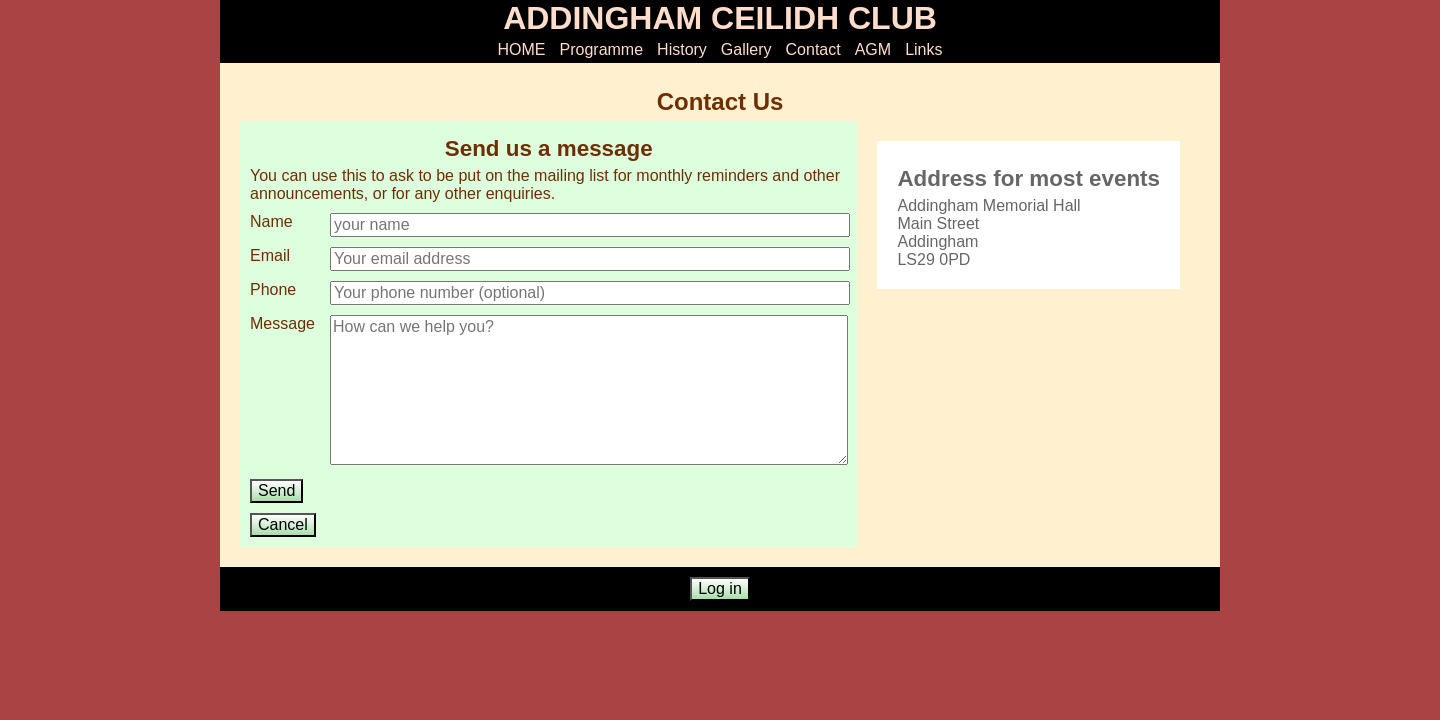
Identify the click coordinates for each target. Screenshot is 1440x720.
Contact (813, 49)
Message (282, 323)
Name (271, 221)
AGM (873, 49)
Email (270, 255)
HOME (522, 49)
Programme (602, 49)
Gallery (746, 49)
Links (923, 49)
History (682, 49)
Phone (273, 289)
